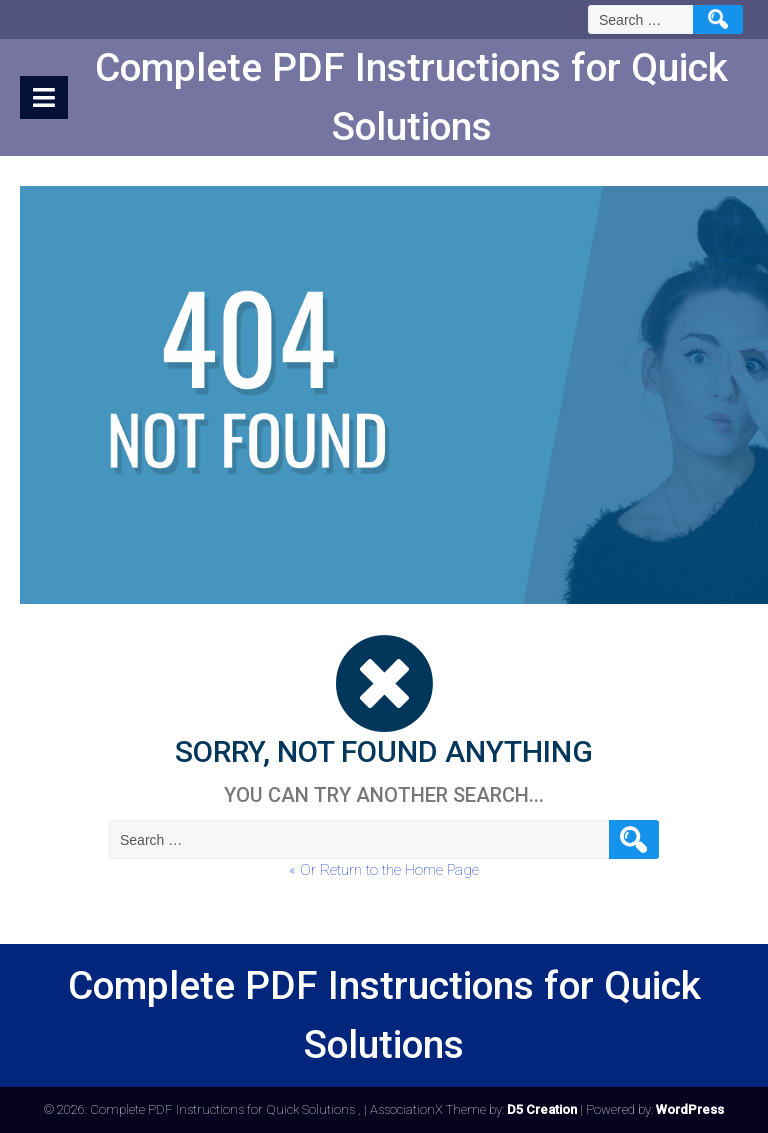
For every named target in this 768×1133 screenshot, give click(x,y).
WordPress (690, 1109)
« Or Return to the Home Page (384, 870)
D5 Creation (542, 1109)
